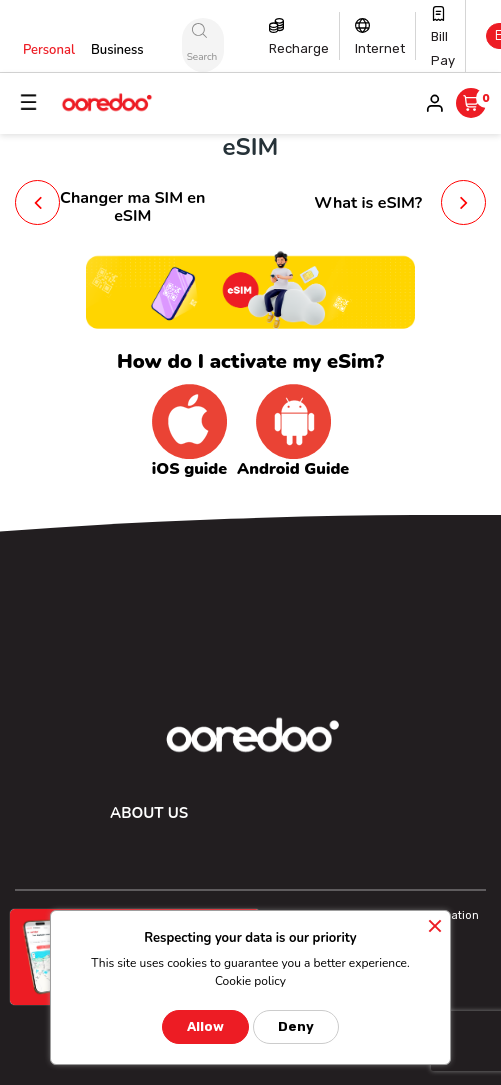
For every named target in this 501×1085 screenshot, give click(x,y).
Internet (380, 48)
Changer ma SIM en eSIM (132, 207)
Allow (205, 1026)
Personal (49, 50)
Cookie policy (250, 981)
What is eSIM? (368, 203)
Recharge (299, 48)
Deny (296, 1026)
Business (117, 50)
